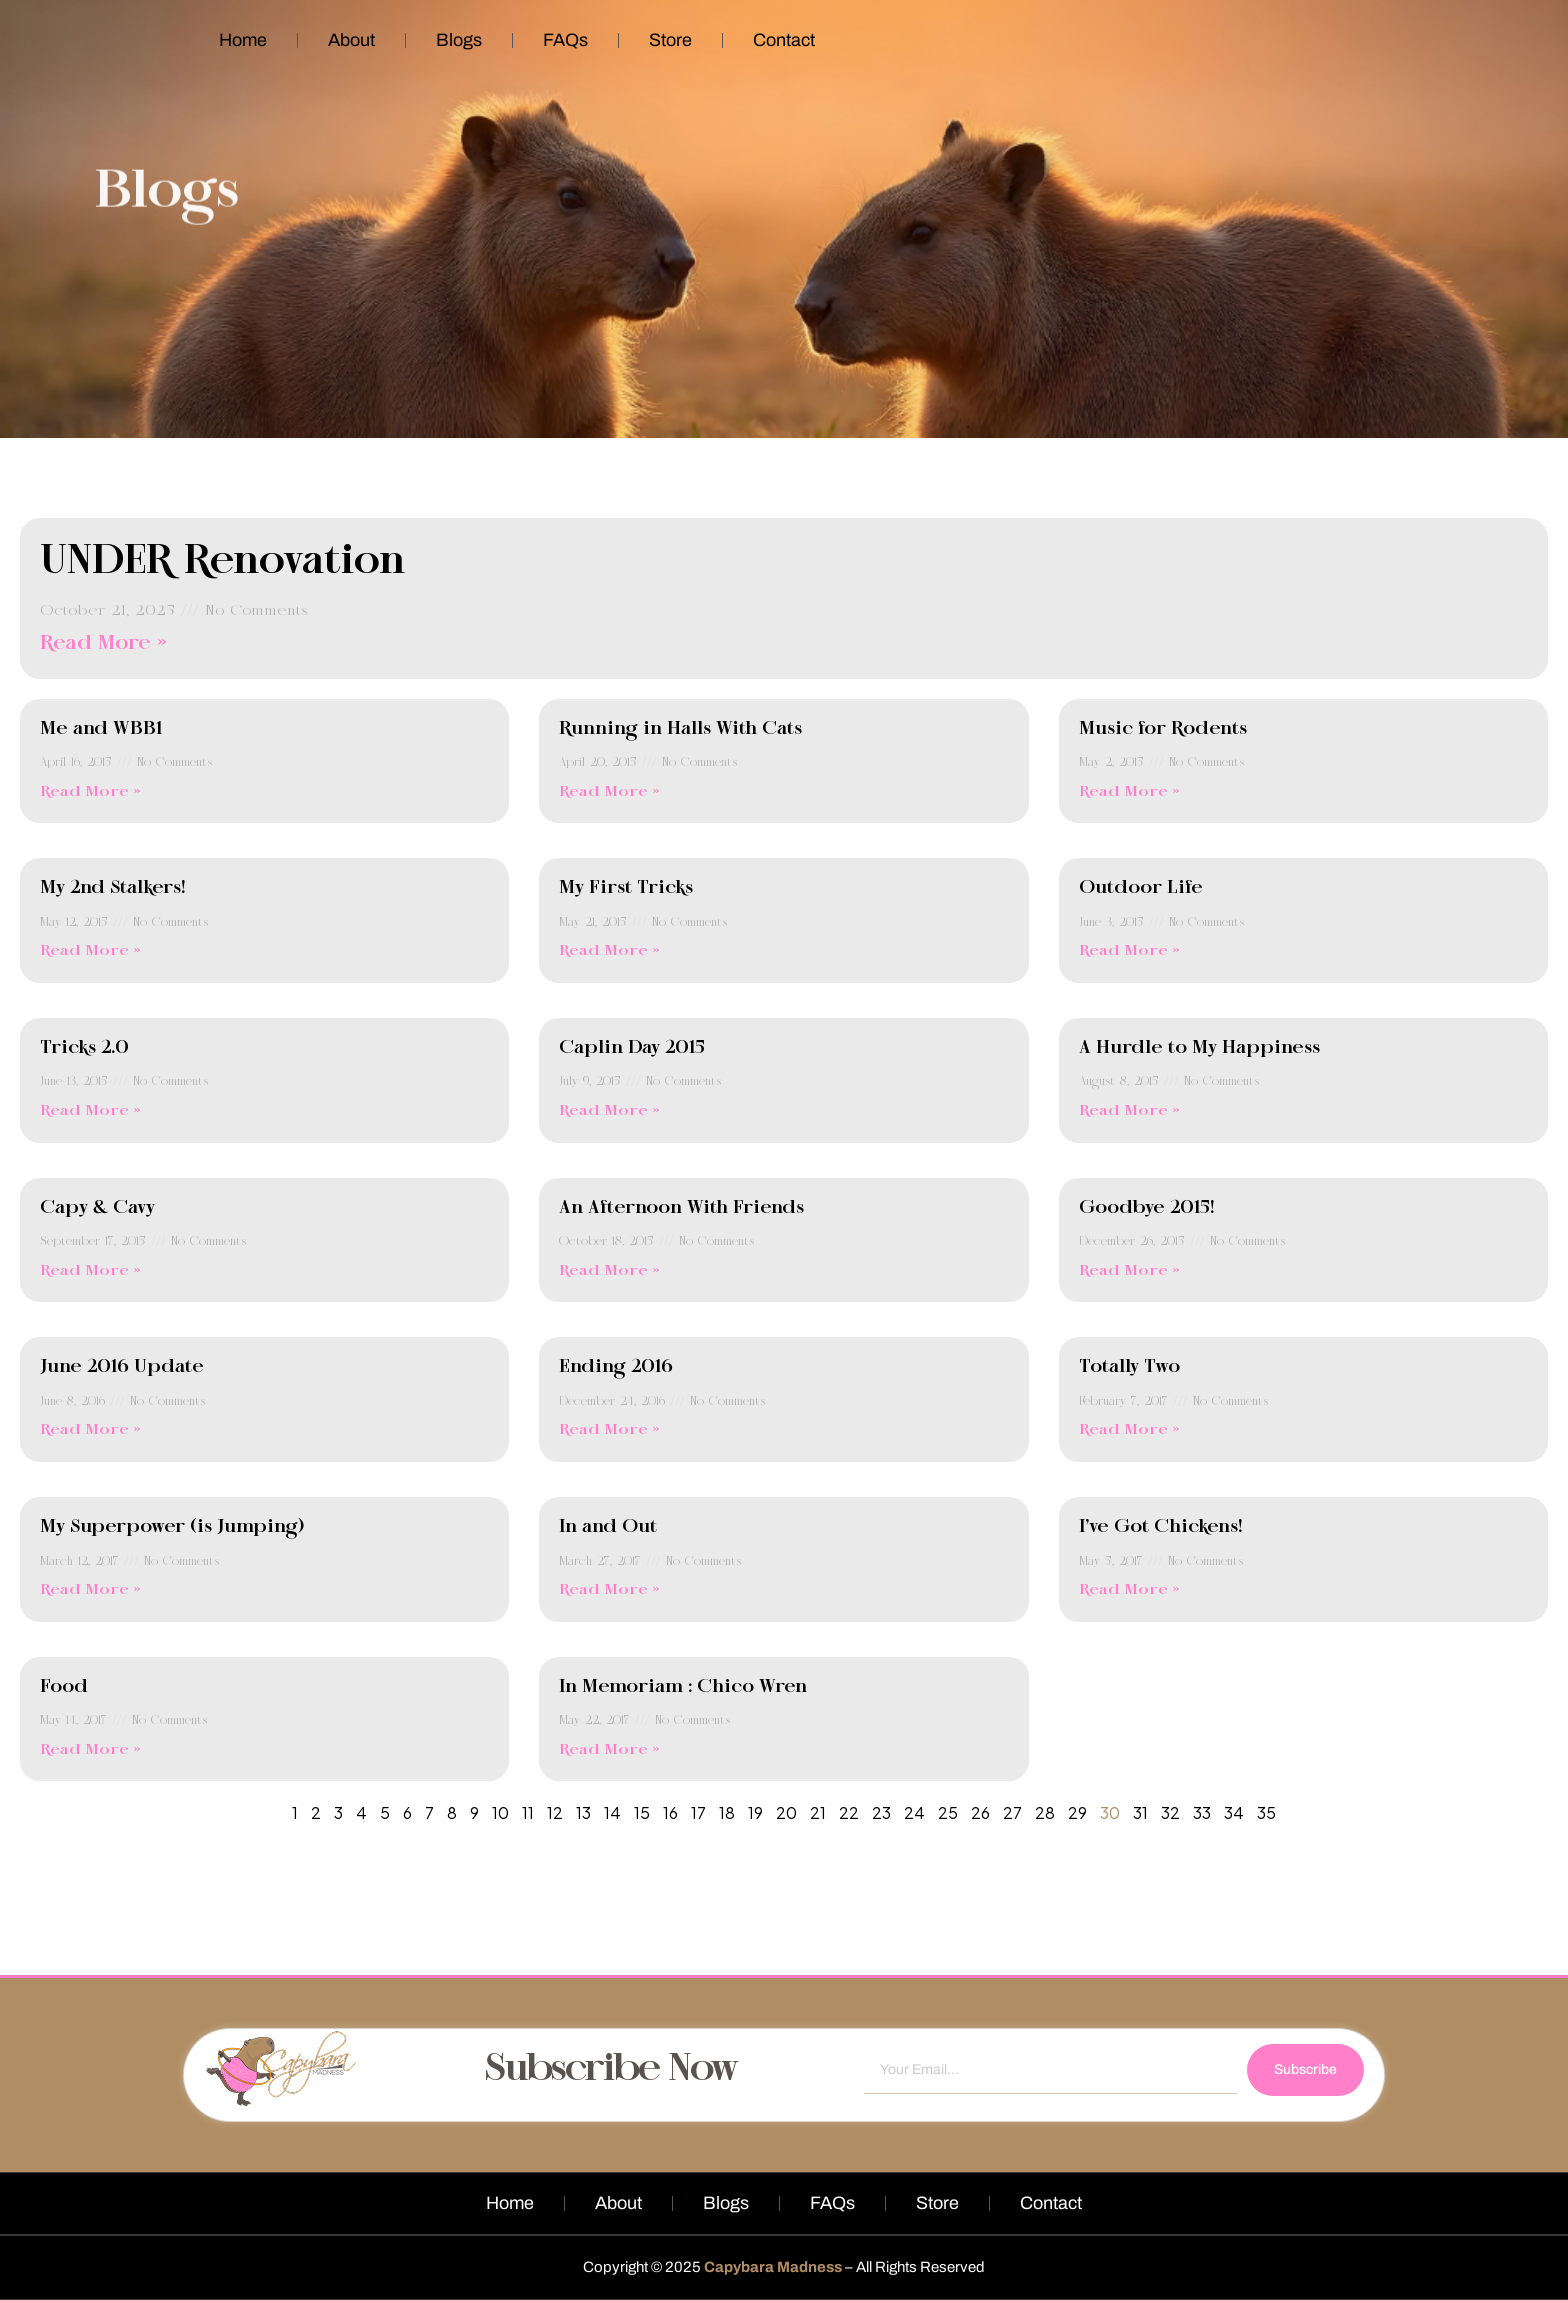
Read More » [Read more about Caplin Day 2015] (609, 1111)
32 (1170, 1812)
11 (528, 1812)
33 (1202, 1812)
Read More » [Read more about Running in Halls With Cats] (609, 792)
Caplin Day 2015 (632, 1048)
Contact (784, 40)
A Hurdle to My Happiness (1199, 1048)
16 (670, 1812)
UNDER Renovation (223, 562)
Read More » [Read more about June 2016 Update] (90, 1430)
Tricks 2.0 (84, 1048)
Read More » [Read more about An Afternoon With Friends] (609, 1271)
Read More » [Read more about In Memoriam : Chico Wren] (609, 1750)
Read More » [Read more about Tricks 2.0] (90, 1111)
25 (948, 1812)
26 (980, 1812)
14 (612, 1812)
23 (881, 1812)
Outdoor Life (1141, 888)
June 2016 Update (122, 1367)
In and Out (608, 1527)
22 (849, 1812)
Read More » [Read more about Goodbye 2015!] (1129, 1271)
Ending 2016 (616, 1367)
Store (670, 40)
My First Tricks (626, 888)
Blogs (459, 40)
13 (583, 1812)
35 (1266, 1812)
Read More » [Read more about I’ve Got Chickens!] (1129, 1590)
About (351, 40)
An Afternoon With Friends (681, 1208)
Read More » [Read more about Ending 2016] (609, 1430)
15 (642, 1812)
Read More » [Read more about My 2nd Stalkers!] (90, 951)
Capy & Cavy (97, 1208)
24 (914, 1812)
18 (727, 1812)
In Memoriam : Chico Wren (683, 1687)
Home (243, 40)
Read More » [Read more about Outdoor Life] (1129, 951)
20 (786, 1812)
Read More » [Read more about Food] (90, 1750)
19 (755, 1812)
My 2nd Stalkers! (112, 888)
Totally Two (1129, 1367)
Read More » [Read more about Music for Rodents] (1129, 792)
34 (1234, 1812)
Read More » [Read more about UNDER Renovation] (103, 643)
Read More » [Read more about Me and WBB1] (90, 792)
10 (500, 1812)
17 (698, 1812)
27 (1012, 1812)
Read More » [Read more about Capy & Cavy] (90, 1271)
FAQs (565, 40)
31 (1140, 1812)
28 (1045, 1812)
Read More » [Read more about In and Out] (609, 1590)
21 (818, 1812)
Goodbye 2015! (1146, 1208)
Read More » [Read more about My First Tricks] (609, 951)
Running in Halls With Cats (680, 729)
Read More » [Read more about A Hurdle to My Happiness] (1129, 1111)
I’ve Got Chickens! (1160, 1527)
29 (1077, 1812)
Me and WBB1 (101, 729)
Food (64, 1687)
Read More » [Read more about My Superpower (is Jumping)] (90, 1590)
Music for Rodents (1163, 729)
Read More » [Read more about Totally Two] (1129, 1430)
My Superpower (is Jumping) (172, 1527)
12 (555, 1812)
